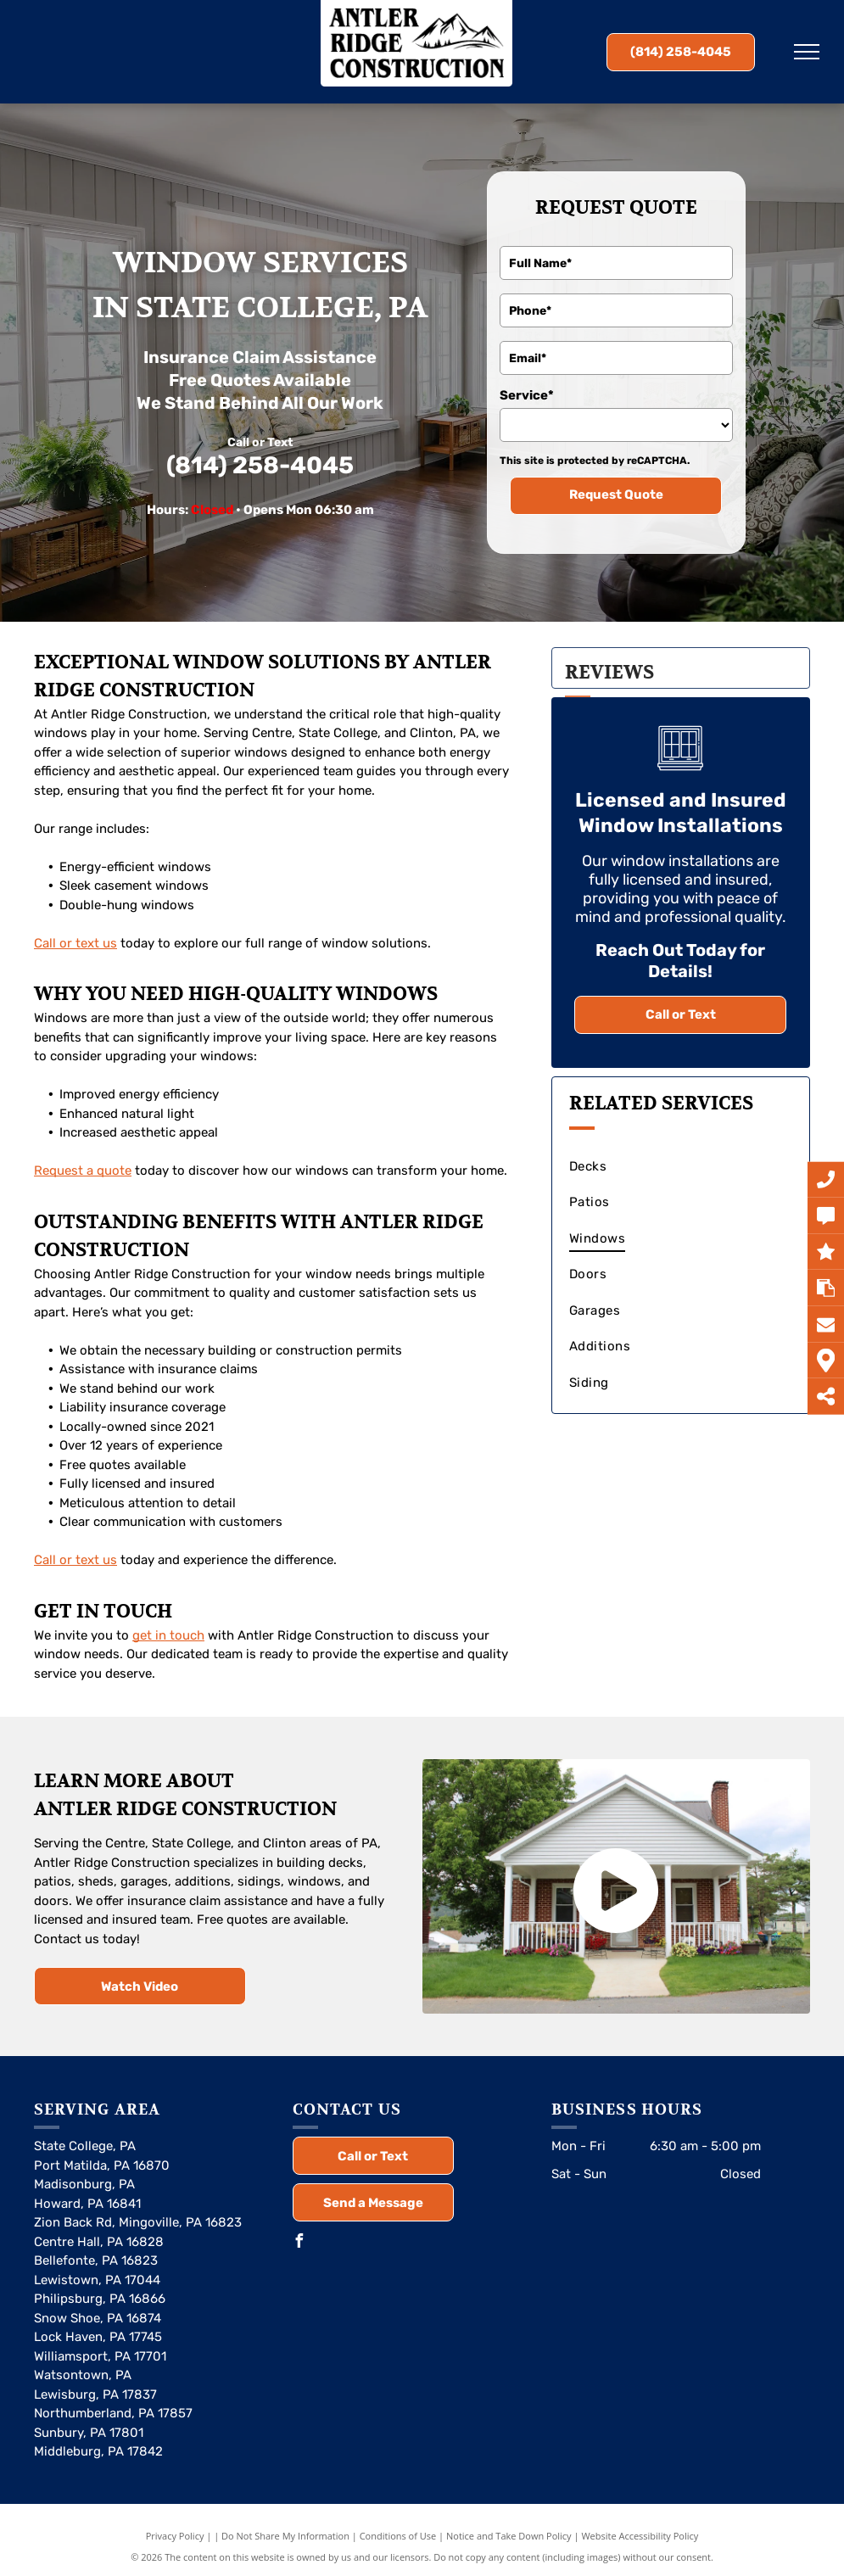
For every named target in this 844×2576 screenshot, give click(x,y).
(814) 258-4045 (260, 465)
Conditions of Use (398, 2535)
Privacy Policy (175, 2535)
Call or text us (75, 943)
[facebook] (299, 2243)
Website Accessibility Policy (639, 2535)
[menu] (807, 52)
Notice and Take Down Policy (509, 2535)
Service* (527, 395)
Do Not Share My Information (285, 2535)
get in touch (168, 1635)
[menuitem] (682, 1166)
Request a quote (82, 1170)
